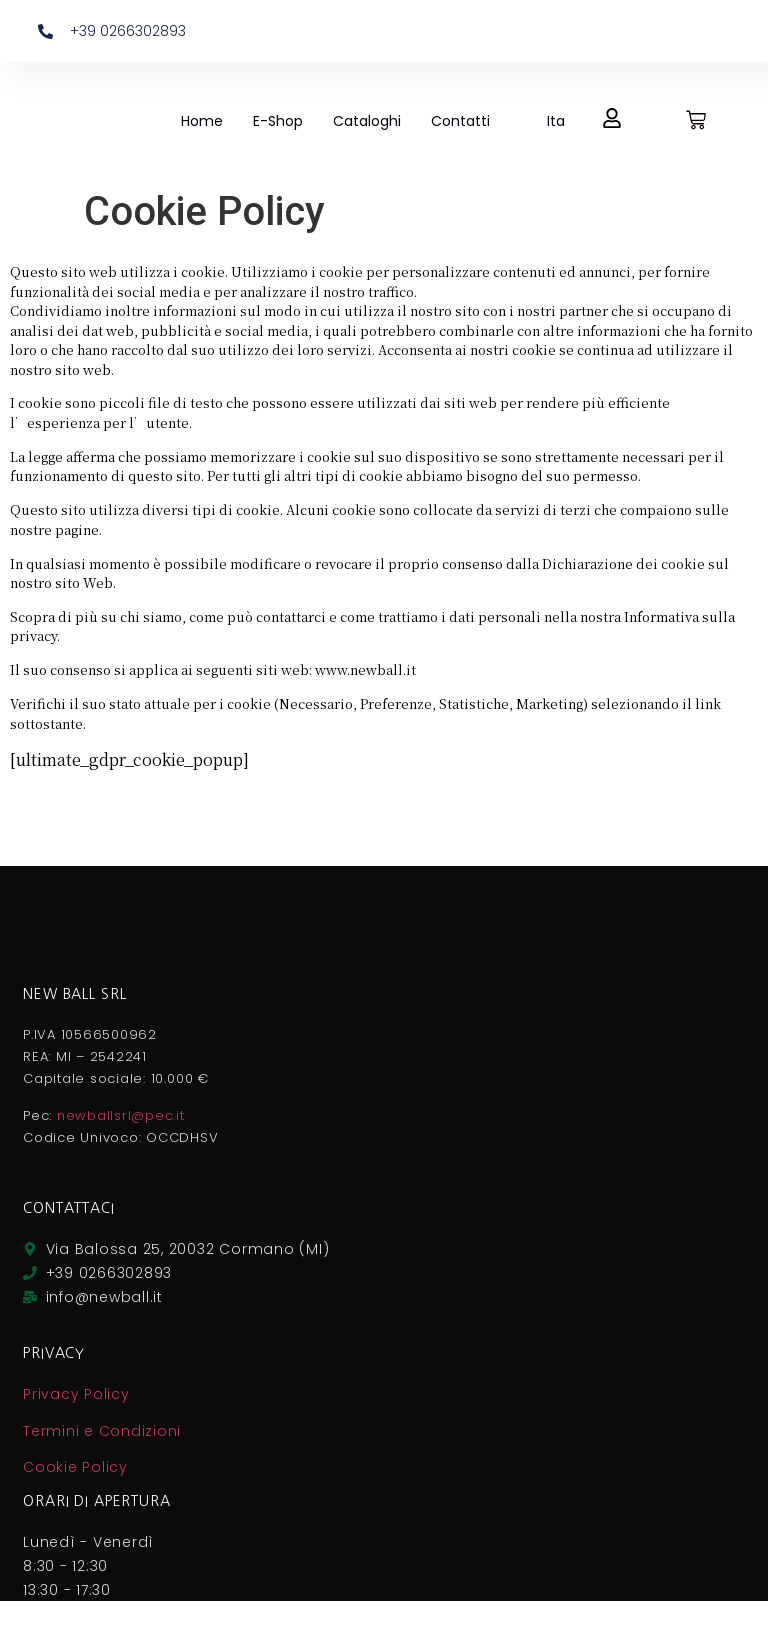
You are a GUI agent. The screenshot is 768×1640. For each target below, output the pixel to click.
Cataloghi (367, 121)
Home (202, 121)
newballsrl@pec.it (121, 1115)
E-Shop (278, 121)
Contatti (460, 121)
